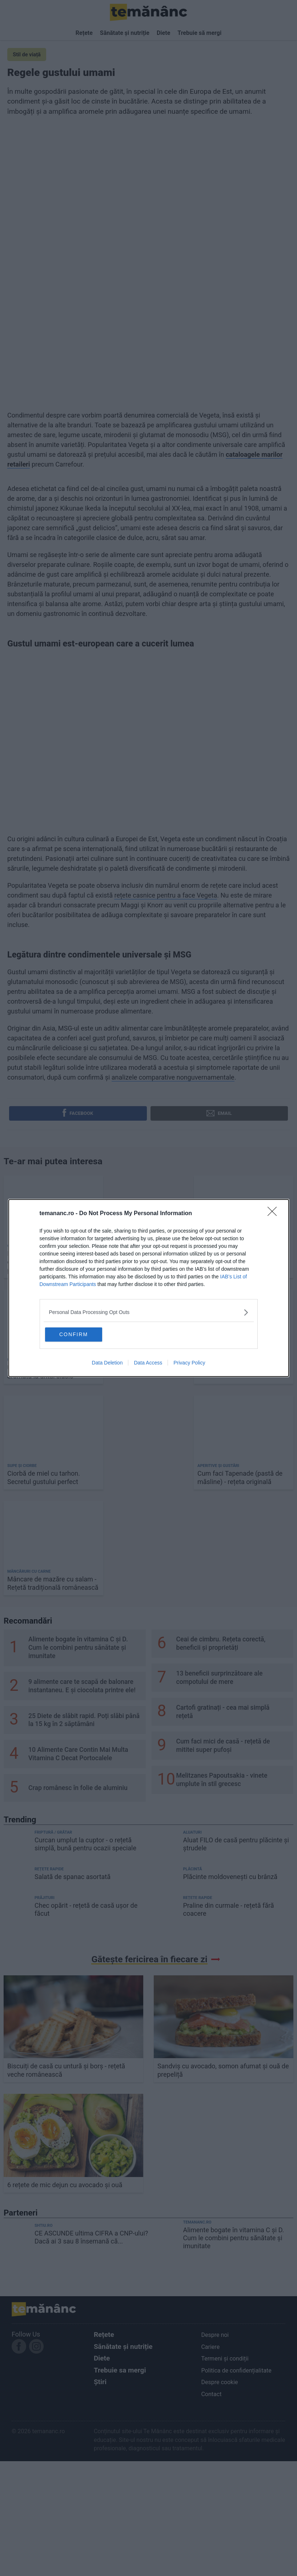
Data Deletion (107, 1363)
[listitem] (148, 1311)
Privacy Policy (189, 1363)
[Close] (274, 1213)
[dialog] (149, 1288)
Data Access (148, 1363)
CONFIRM (80, 1334)
